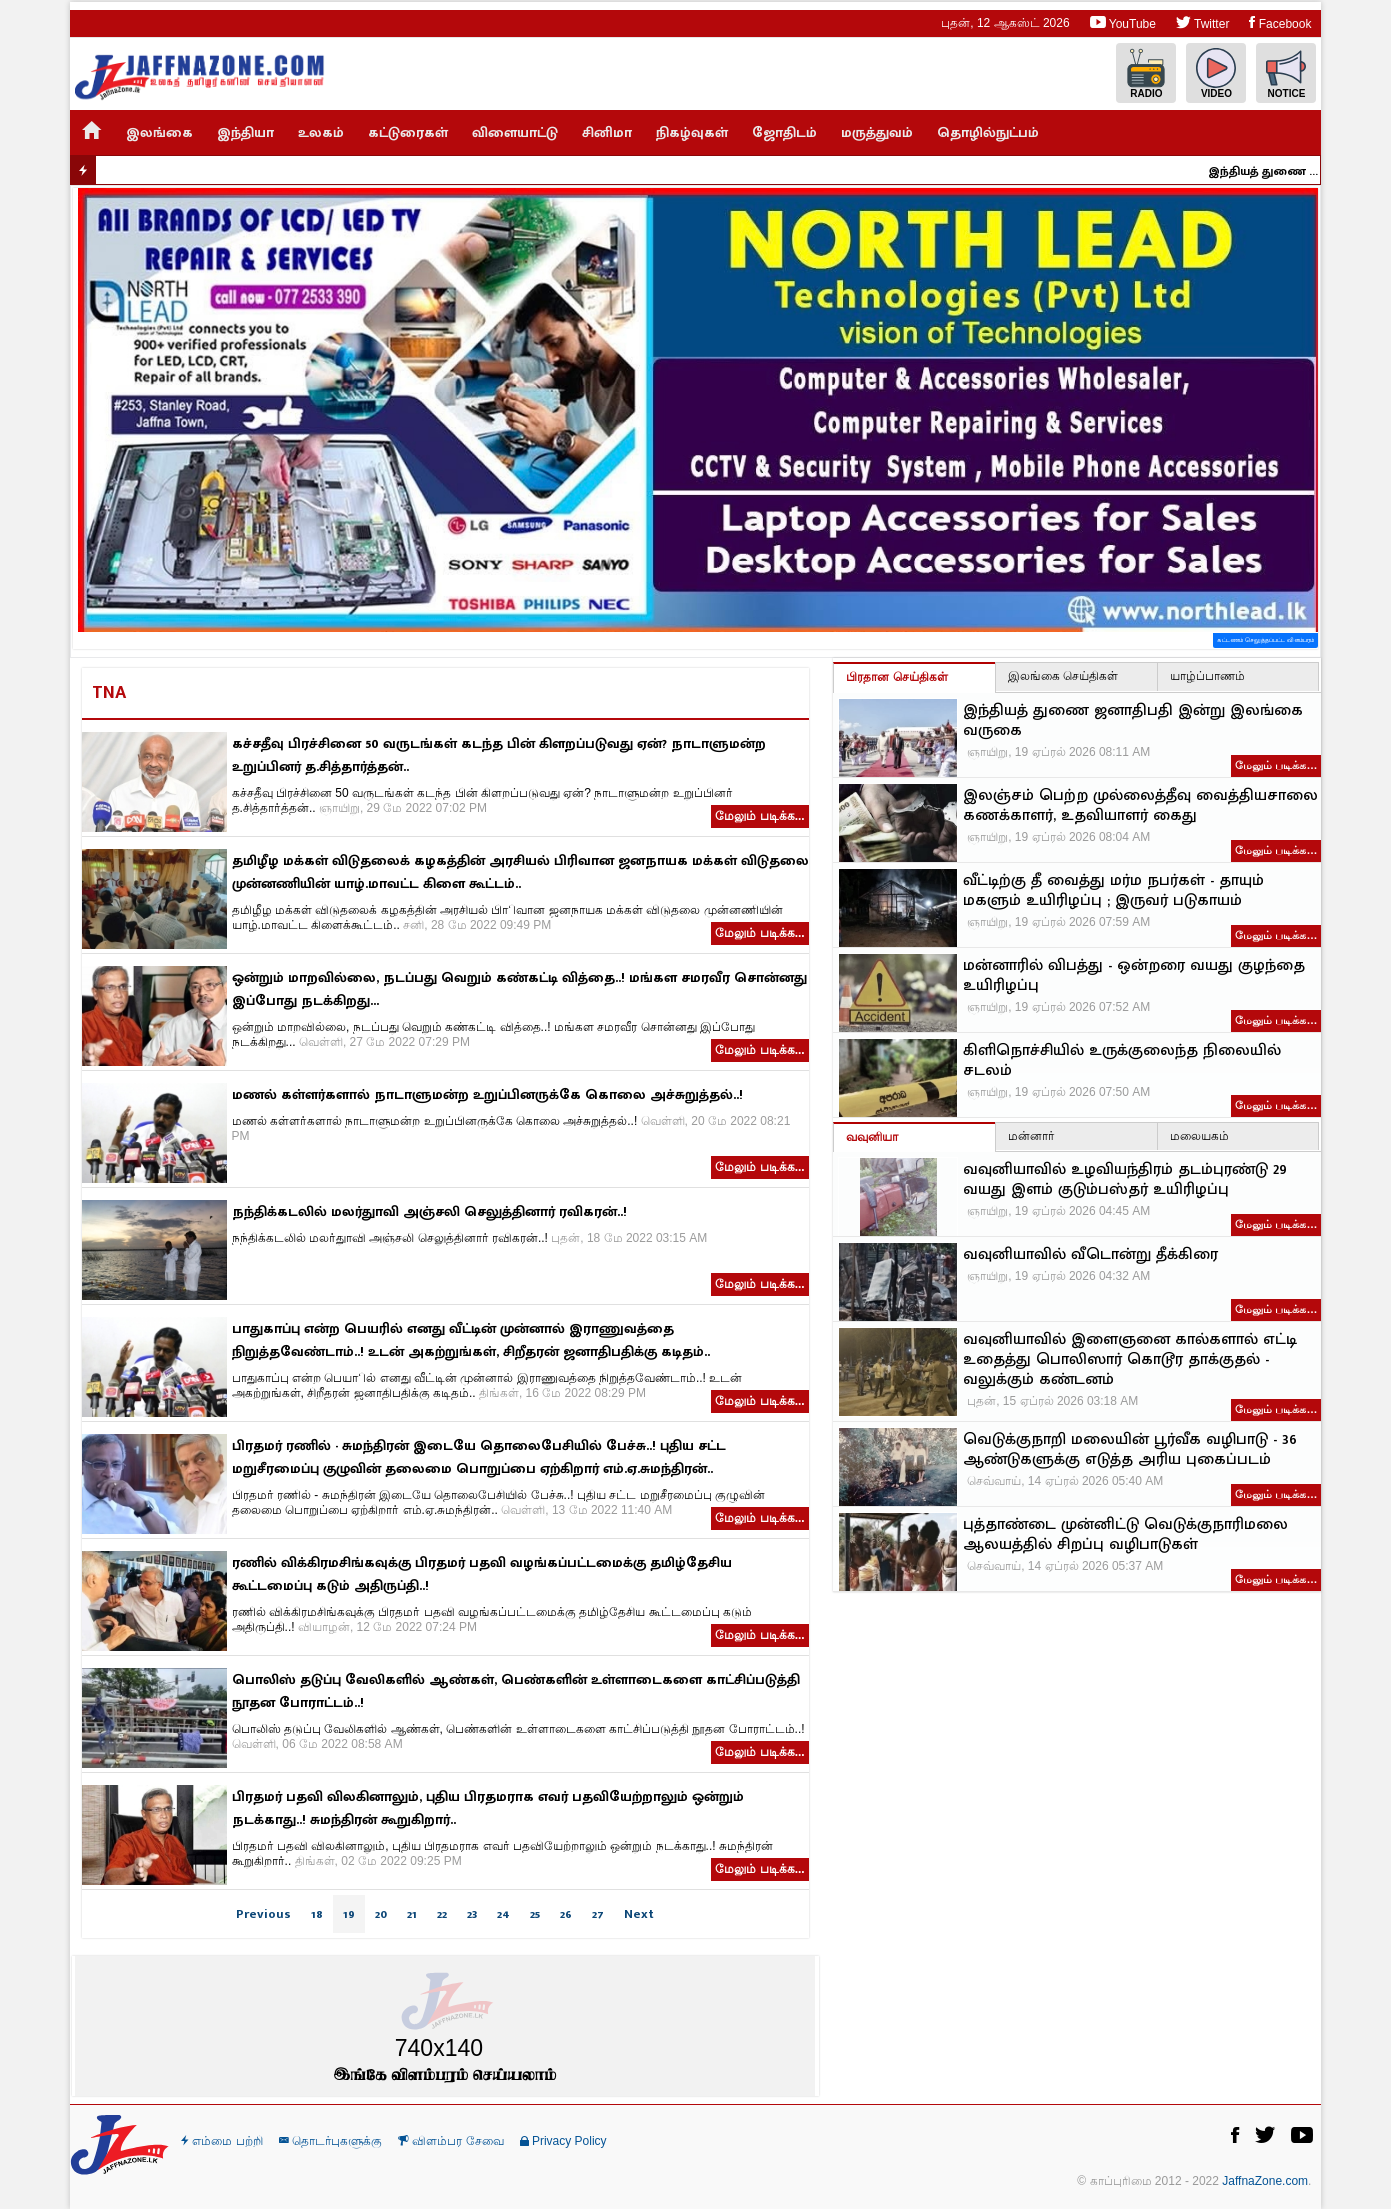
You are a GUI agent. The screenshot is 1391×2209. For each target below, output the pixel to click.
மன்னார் (1031, 1136)
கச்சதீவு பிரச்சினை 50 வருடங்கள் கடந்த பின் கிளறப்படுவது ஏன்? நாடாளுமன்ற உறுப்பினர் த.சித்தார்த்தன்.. (499, 755)
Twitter (1202, 22)
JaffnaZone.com (1265, 2181)
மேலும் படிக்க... (759, 816)
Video (1216, 73)
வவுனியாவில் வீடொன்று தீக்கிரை (1090, 1255)
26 (566, 1914)
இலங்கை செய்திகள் (1063, 676)
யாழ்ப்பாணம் (1207, 676)
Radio (1146, 73)
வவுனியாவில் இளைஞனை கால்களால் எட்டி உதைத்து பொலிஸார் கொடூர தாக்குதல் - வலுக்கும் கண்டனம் (1130, 1360)
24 (503, 1914)
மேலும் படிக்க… (1276, 765)
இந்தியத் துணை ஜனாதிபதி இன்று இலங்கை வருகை (1271, 171)
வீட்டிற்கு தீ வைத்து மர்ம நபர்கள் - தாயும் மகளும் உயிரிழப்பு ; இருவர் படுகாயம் (1113, 891)
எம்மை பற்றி (222, 2141)
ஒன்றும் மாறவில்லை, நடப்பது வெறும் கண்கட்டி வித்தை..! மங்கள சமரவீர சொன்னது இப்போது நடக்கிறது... (519, 989)
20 (381, 1914)
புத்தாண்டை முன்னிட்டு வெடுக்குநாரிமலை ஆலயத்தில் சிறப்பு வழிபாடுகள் (1125, 1535)
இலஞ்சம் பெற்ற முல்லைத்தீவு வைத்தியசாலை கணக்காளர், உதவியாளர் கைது (1140, 806)
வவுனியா (872, 1137)
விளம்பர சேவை (451, 2141)
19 (349, 1914)
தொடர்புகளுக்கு (330, 2141)
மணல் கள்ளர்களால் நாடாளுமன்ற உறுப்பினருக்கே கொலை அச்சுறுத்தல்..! (487, 1094)
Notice (1286, 73)
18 (317, 1914)
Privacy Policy (563, 2141)
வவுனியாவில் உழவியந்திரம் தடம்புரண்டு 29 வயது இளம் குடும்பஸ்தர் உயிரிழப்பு (1125, 1180)
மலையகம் (1199, 1136)
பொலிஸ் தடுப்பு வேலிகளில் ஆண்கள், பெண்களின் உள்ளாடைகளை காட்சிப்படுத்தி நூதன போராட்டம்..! (516, 1691)
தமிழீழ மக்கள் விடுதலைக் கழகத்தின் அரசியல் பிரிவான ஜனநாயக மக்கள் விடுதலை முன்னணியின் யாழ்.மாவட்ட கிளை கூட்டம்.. (520, 872)
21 (412, 1914)
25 (535, 1914)
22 (442, 1914)
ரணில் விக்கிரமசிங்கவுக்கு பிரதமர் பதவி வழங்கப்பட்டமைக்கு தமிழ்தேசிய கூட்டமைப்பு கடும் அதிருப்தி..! (482, 1574)
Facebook (1280, 22)
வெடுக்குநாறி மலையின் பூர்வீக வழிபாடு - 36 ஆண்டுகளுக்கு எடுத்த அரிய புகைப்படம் (1130, 1450)
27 (598, 1914)
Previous (263, 1914)
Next (639, 1914)
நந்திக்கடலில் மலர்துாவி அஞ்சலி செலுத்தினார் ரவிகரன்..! (429, 1211)
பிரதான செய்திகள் (896, 677)
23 (472, 1914)
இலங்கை (159, 132)
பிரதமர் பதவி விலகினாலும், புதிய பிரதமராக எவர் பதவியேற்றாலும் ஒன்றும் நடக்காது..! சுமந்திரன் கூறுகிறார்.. (488, 1808)
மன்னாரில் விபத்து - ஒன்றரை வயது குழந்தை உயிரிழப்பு (1134, 976)
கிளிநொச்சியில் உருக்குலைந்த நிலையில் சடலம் (1122, 1061)
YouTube (1123, 22)
